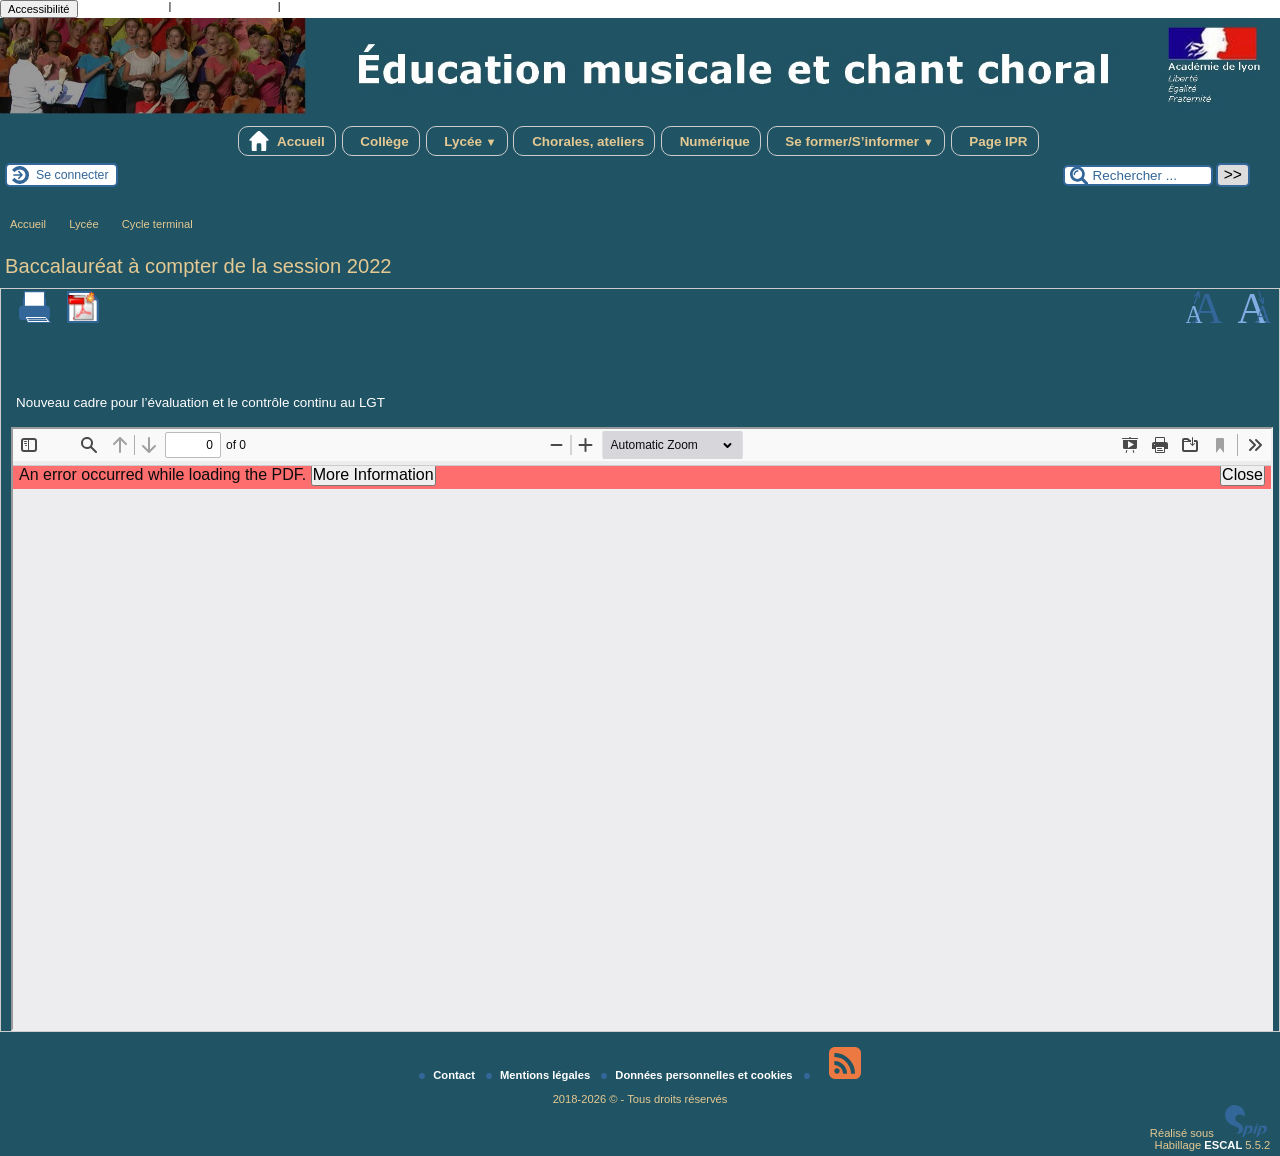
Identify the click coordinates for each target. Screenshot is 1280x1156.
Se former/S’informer (856, 141)
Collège (381, 141)
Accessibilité (39, 9)
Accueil (287, 141)
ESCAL (1223, 1145)
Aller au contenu (123, 8)
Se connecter (72, 175)
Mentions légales (539, 1075)
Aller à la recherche (224, 8)
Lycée (467, 141)
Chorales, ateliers (584, 141)
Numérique (711, 141)
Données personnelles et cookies (698, 1075)
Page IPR (995, 141)
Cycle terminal (157, 224)
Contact (448, 1075)
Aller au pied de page (339, 8)
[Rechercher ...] (1138, 175)
